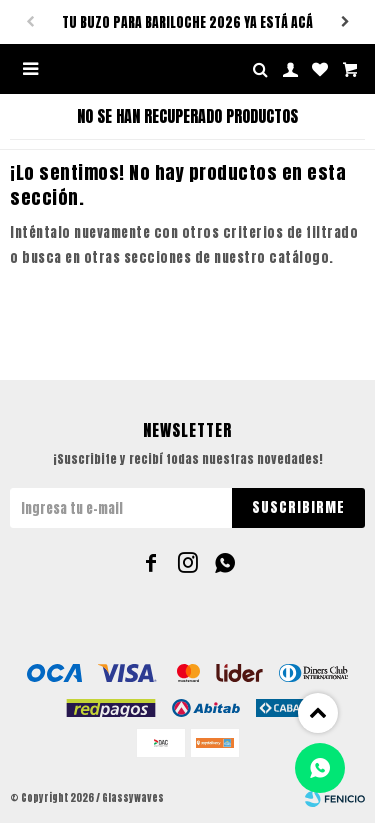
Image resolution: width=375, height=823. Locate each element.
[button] (345, 22)
